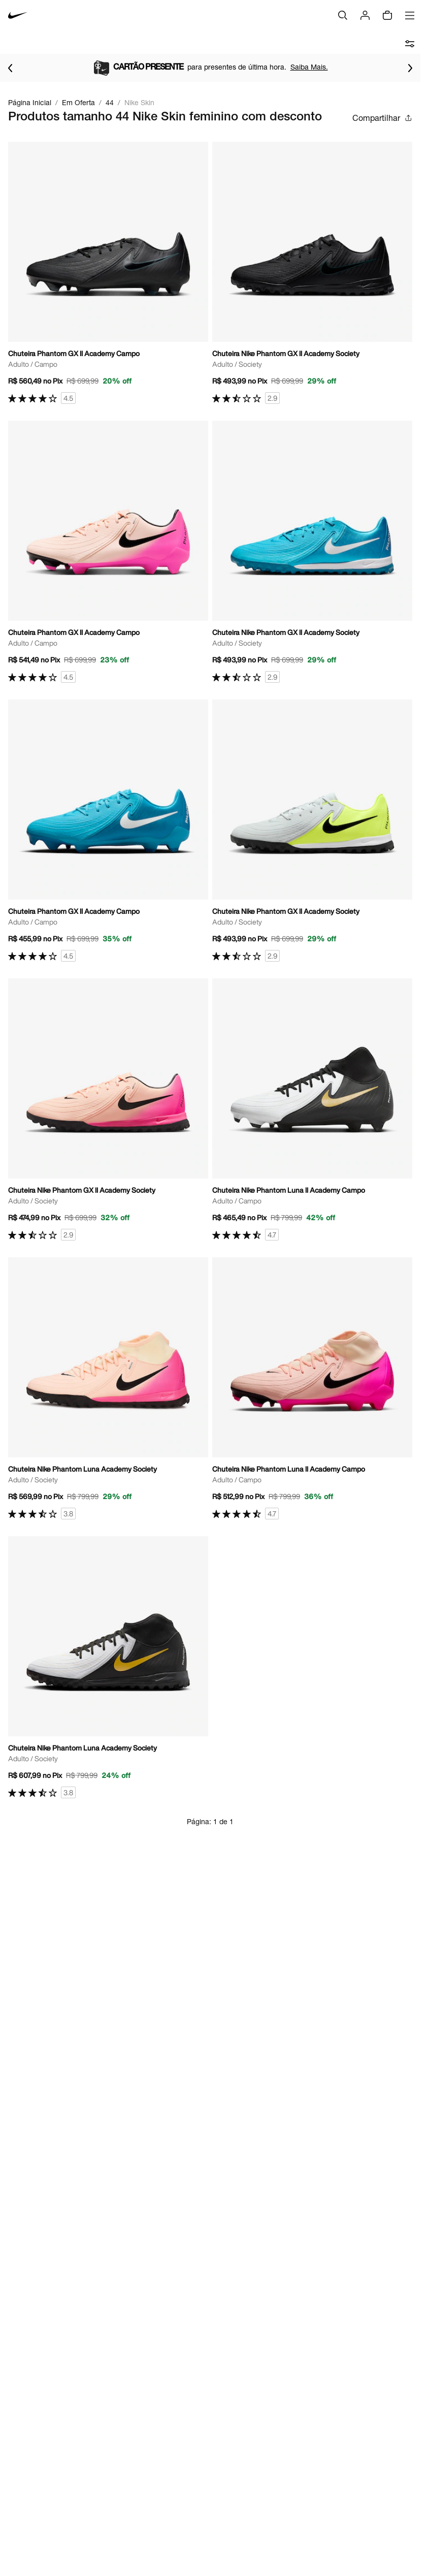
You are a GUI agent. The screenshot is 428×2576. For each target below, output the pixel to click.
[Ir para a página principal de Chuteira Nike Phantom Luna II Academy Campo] (312, 1109)
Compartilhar (382, 118)
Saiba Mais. (309, 66)
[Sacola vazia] (387, 15)
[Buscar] (343, 15)
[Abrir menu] (410, 15)
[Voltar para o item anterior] (10, 68)
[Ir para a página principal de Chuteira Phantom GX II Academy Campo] (108, 273)
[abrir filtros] (410, 44)
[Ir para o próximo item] (410, 68)
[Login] (365, 15)
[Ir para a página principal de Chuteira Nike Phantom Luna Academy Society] (108, 1388)
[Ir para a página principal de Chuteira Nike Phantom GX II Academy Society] (312, 273)
